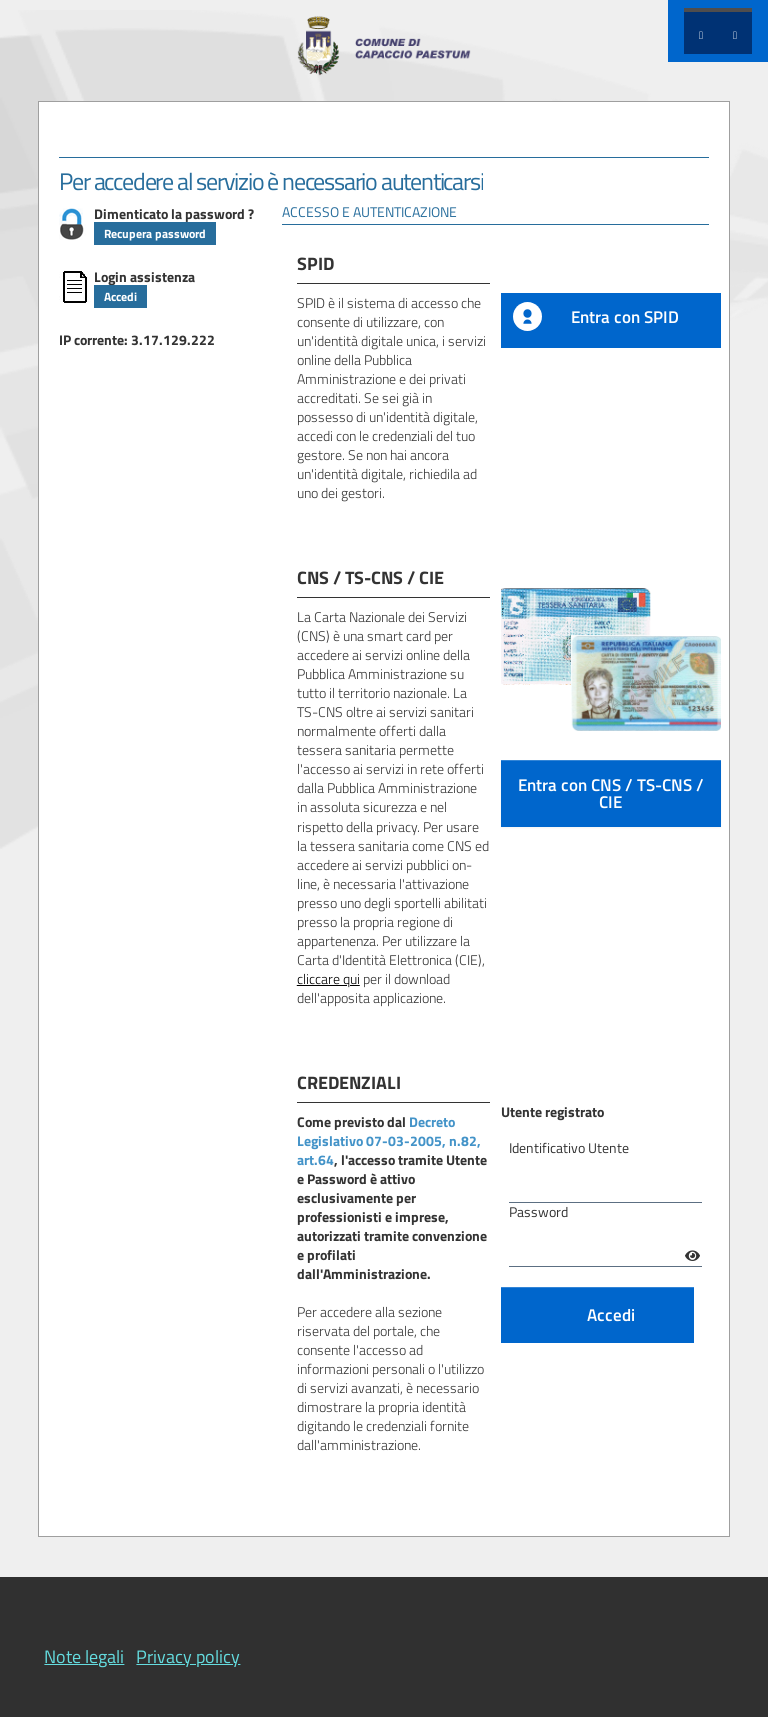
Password (538, 1212)
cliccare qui (328, 979)
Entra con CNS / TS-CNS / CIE (611, 793)
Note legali (84, 1656)
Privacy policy (188, 1656)
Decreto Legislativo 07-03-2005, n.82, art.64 (389, 1141)
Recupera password (155, 233)
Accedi (120, 296)
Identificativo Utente (569, 1148)
